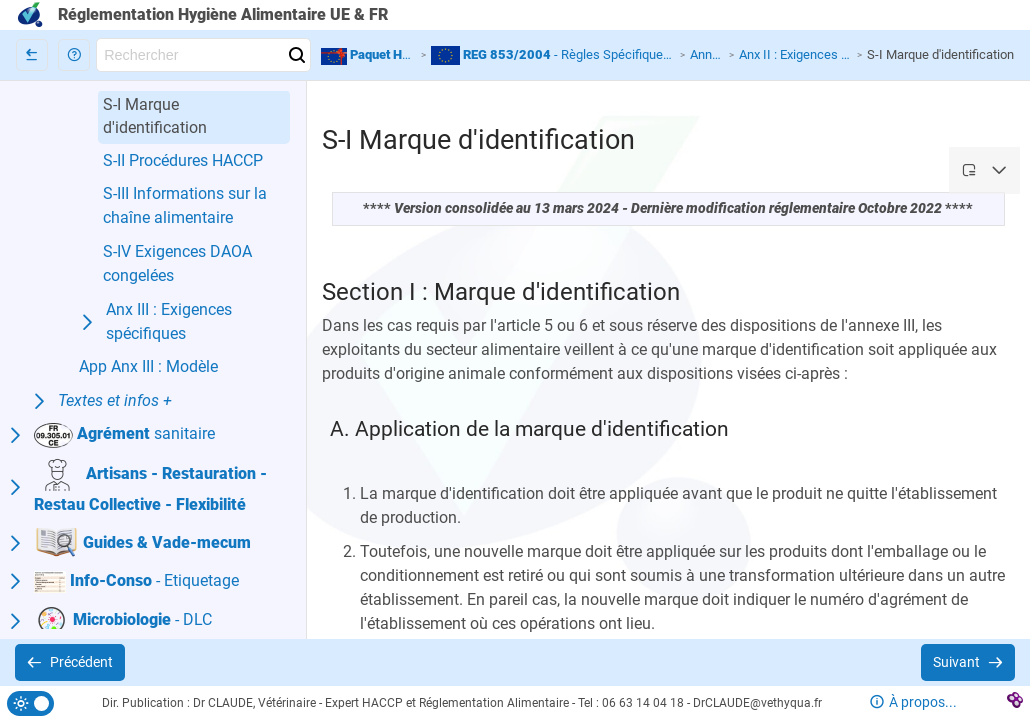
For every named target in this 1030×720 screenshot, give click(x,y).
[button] (74, 55)
